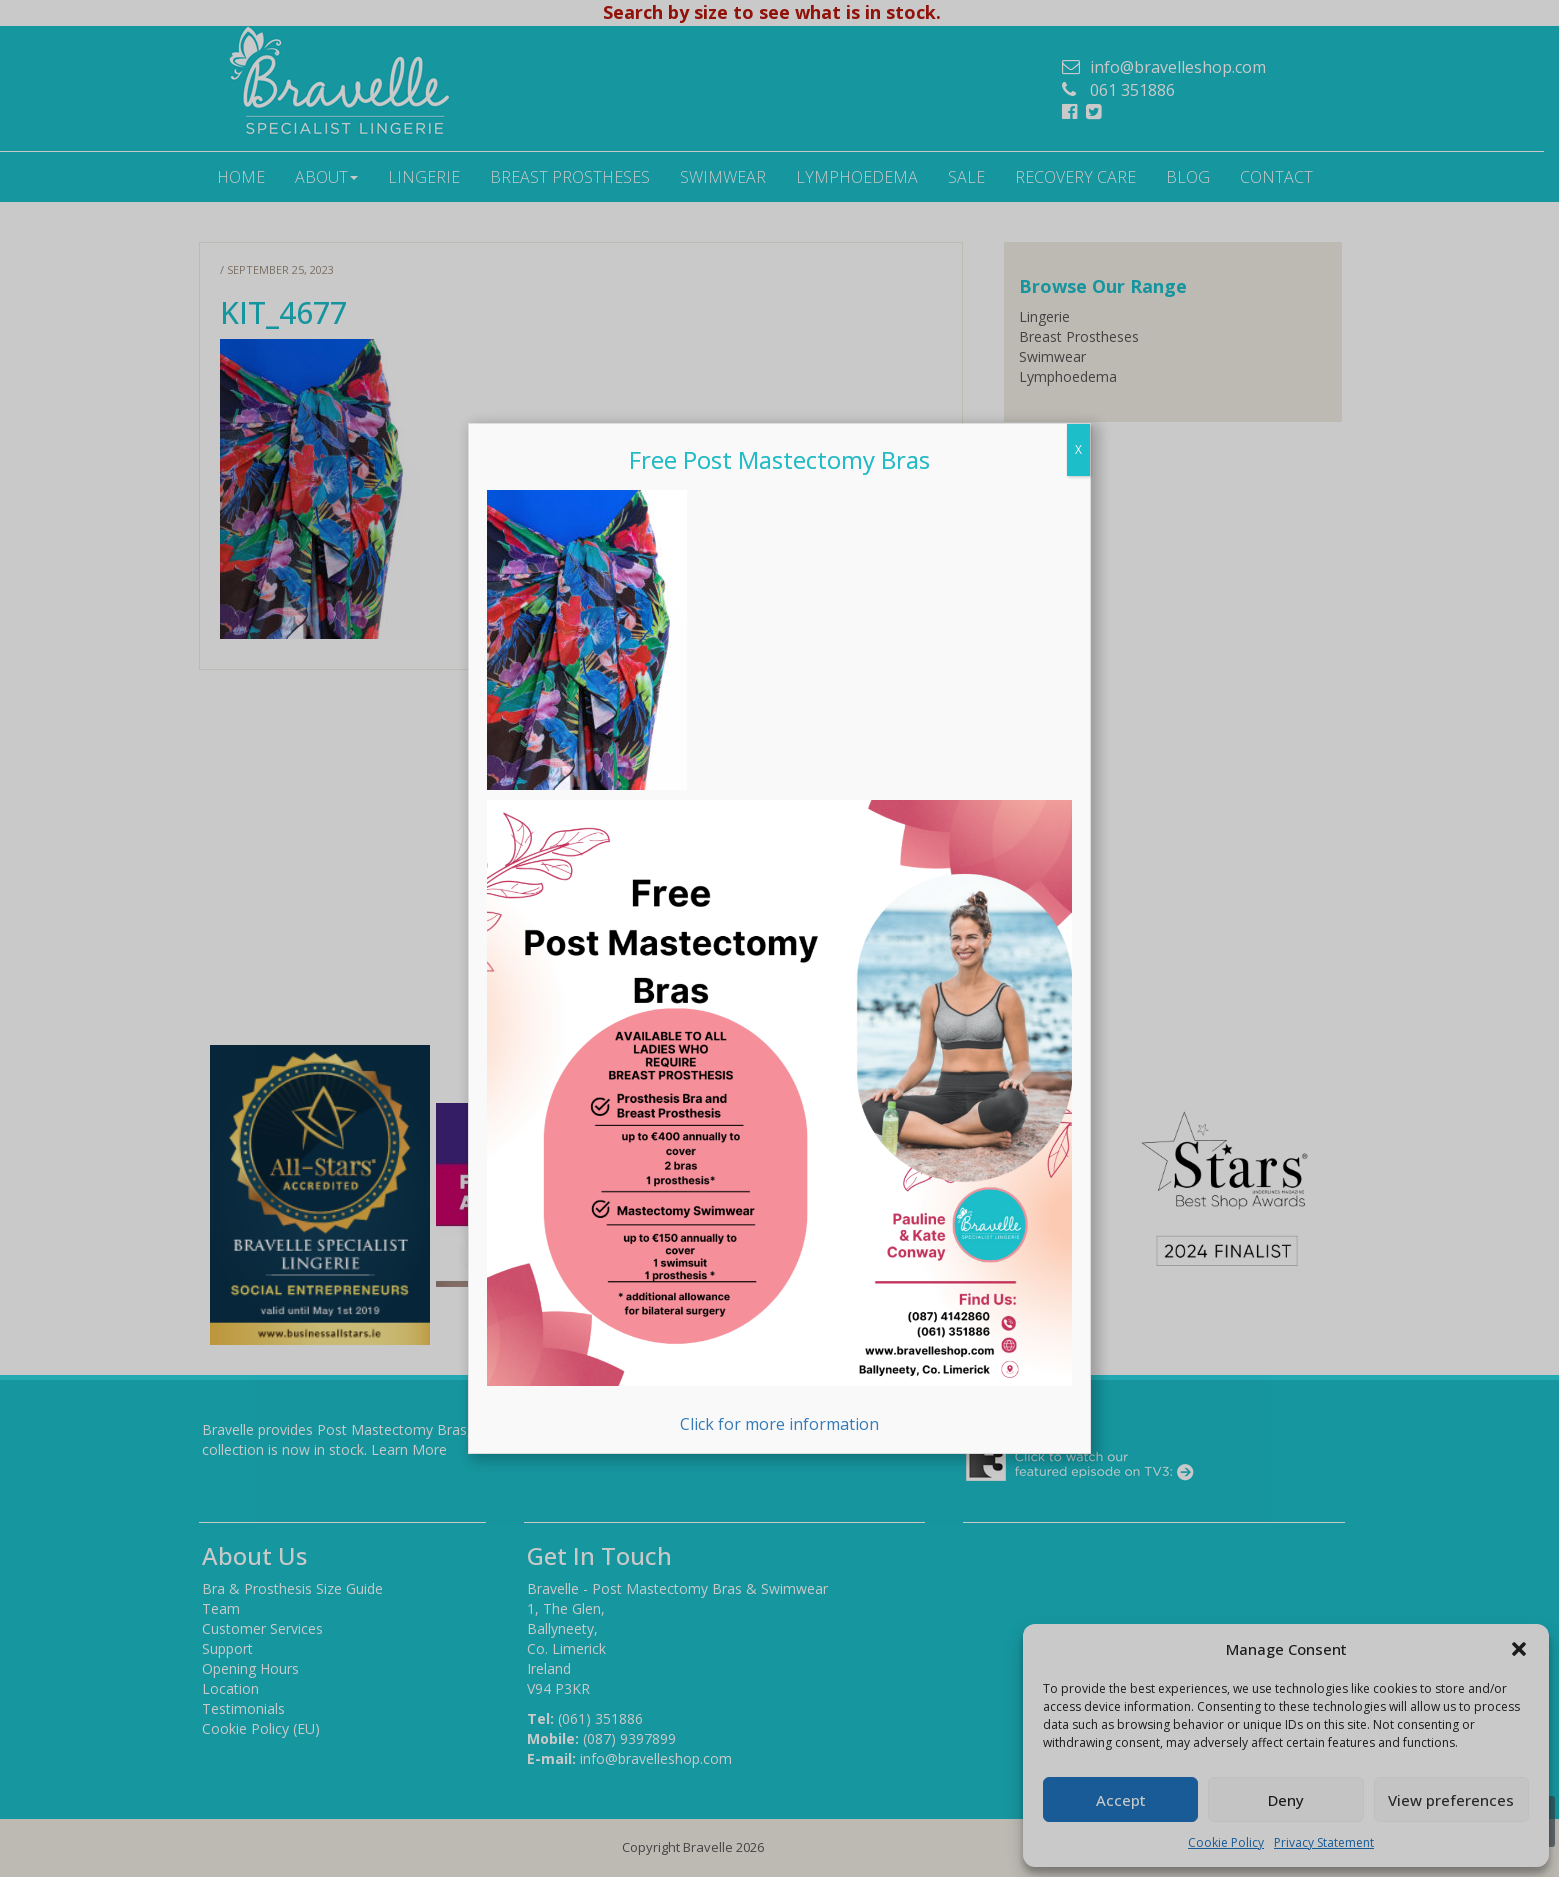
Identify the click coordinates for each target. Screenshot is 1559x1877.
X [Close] (1078, 449)
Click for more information (780, 1117)
